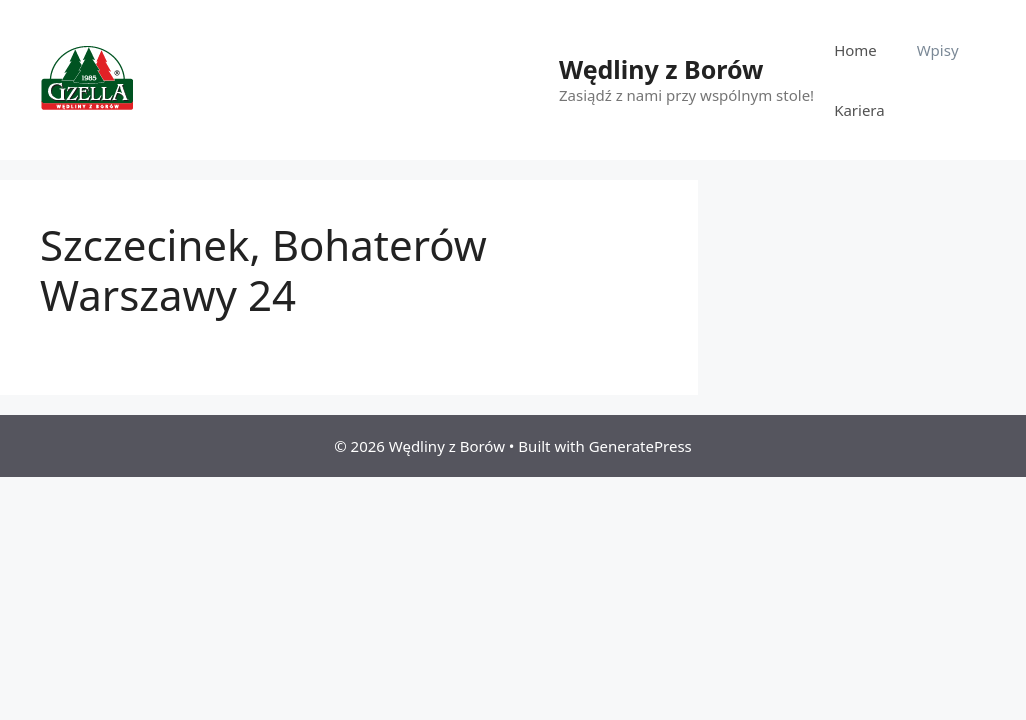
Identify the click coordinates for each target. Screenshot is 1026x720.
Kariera (859, 110)
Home (855, 50)
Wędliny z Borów (661, 69)
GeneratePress (640, 446)
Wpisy (938, 50)
